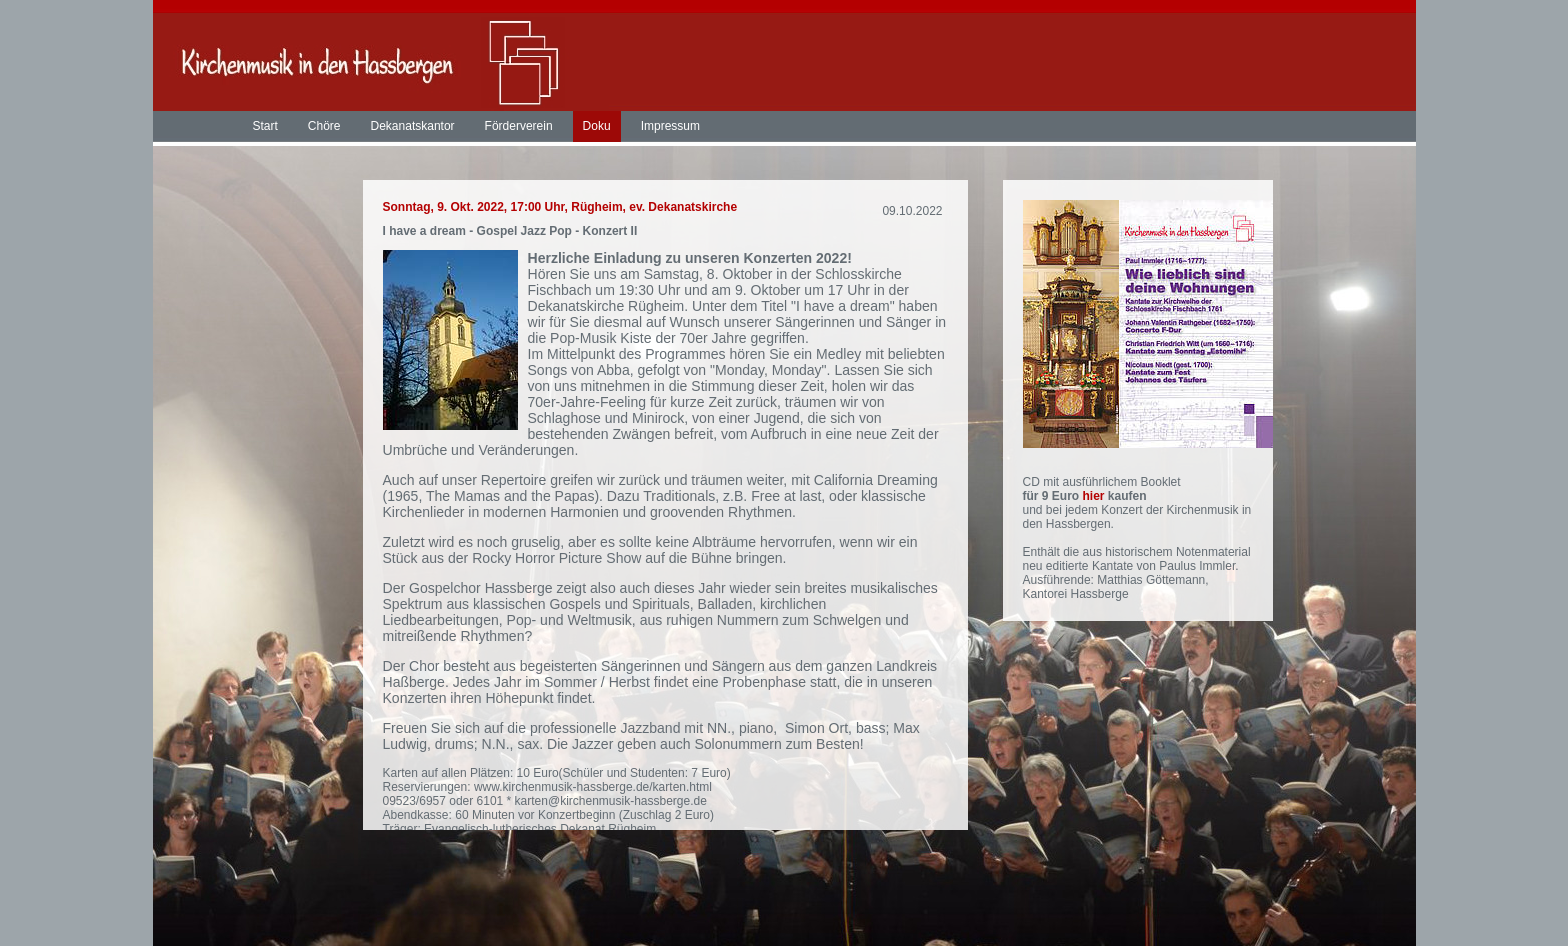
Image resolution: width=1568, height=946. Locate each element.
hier (1095, 496)
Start (265, 126)
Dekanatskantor (413, 126)
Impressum (670, 126)
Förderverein (519, 126)
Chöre (324, 126)
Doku (597, 126)
